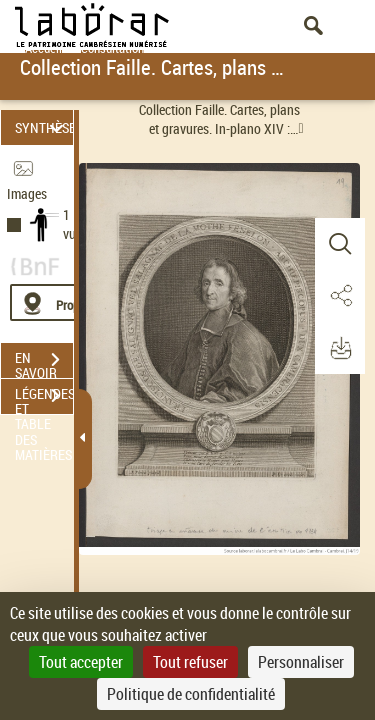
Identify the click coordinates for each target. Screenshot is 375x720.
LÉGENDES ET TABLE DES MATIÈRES (44, 398)
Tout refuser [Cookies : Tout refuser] (190, 662)
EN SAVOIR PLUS (44, 362)
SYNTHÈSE (44, 127)
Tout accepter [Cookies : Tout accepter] (81, 662)
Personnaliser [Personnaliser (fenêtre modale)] (301, 662)
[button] (340, 244)
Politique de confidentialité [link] (191, 694)
